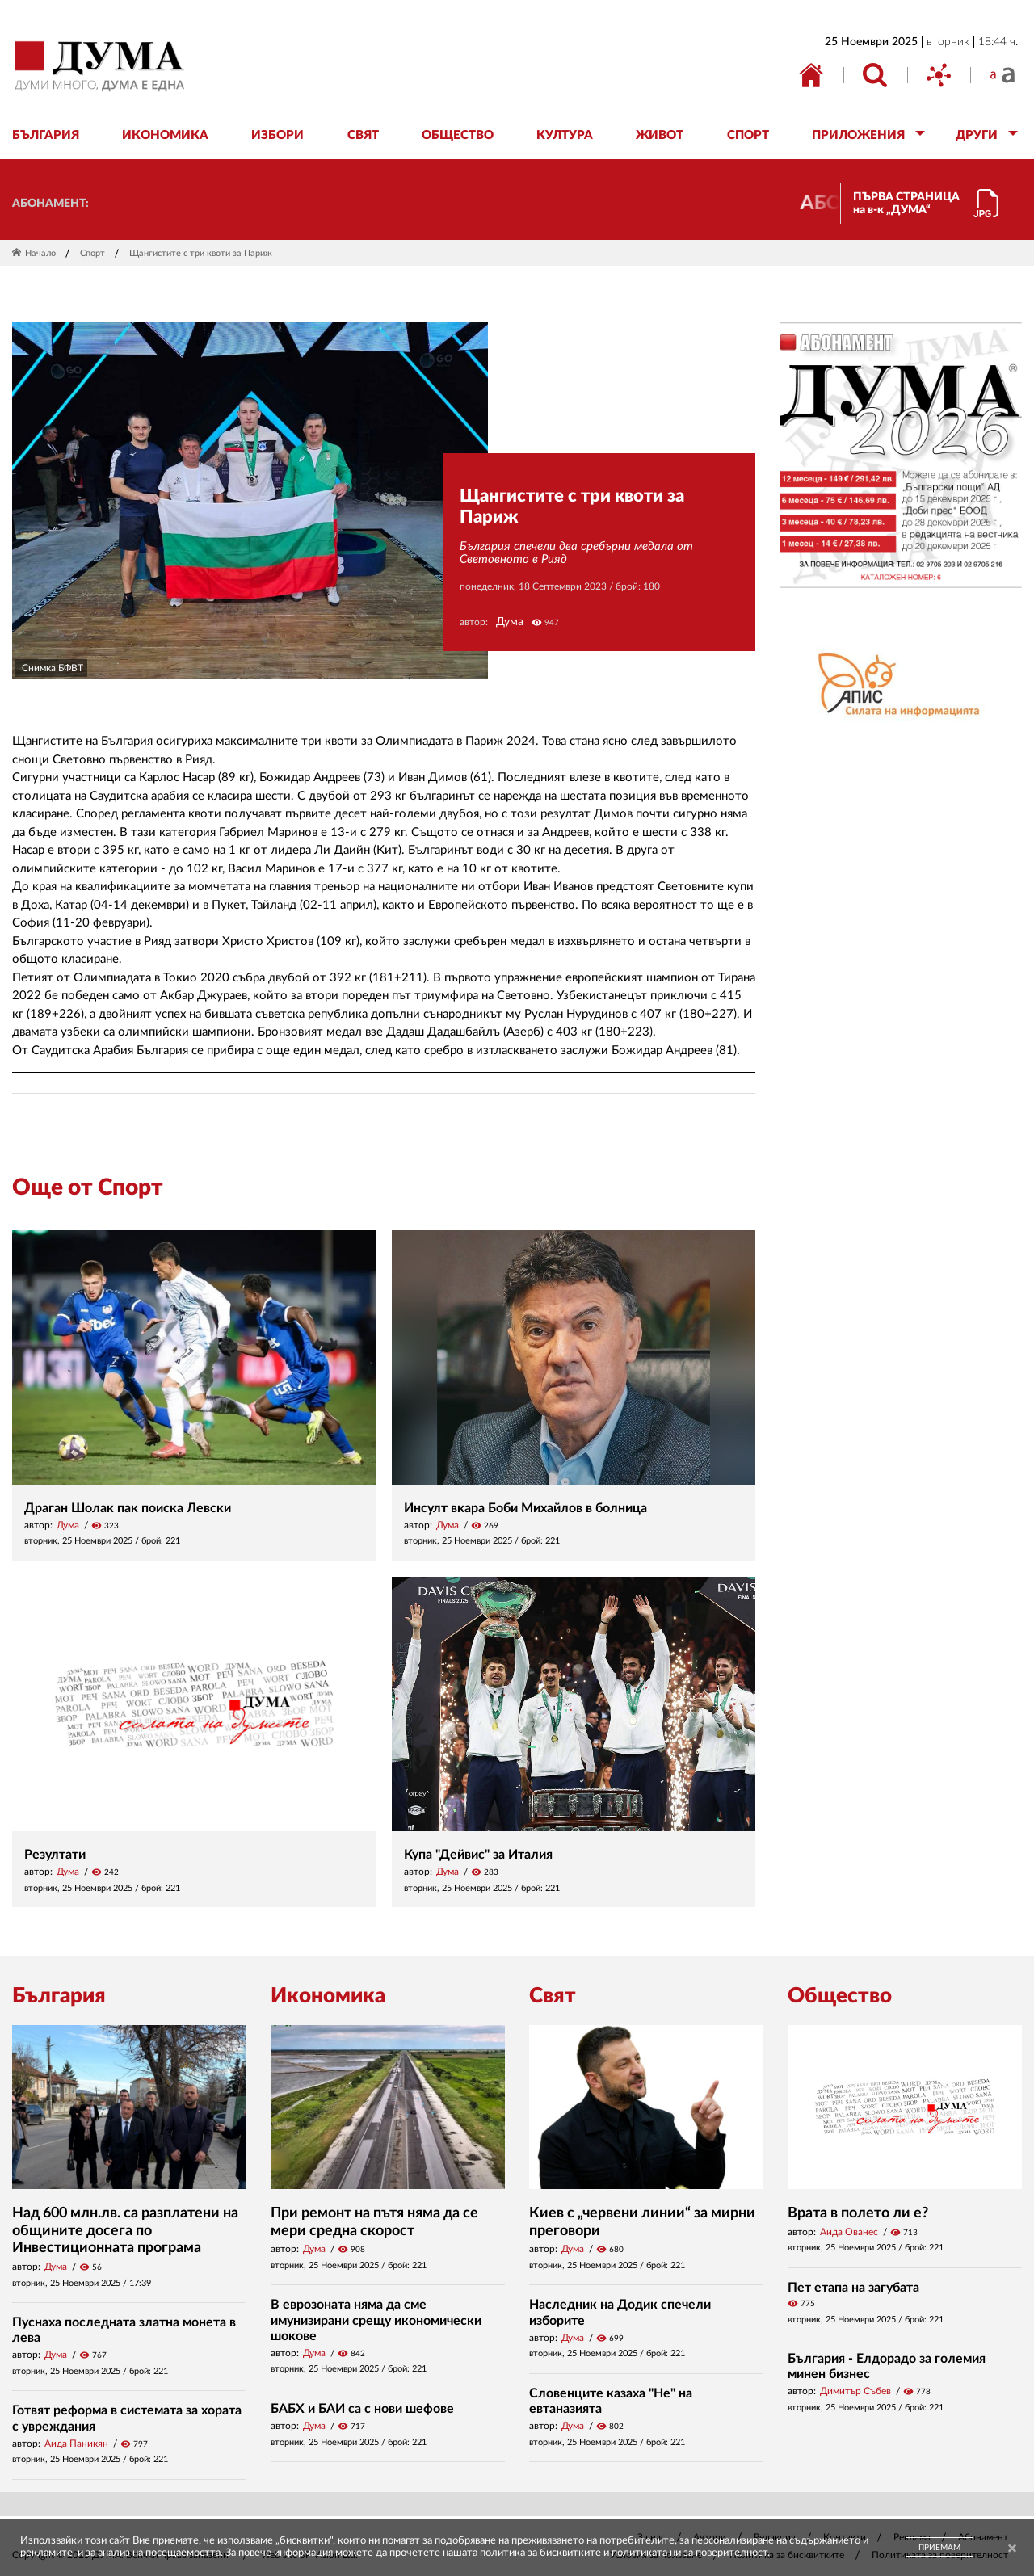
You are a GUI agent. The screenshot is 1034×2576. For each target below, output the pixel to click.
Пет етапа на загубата (853, 2287)
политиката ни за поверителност (689, 2553)
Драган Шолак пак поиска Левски (127, 1508)
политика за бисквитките (540, 2553)
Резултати (55, 1854)
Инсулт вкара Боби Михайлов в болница (525, 1508)
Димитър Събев (855, 2391)
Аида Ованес (849, 2232)
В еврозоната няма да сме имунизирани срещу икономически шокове (376, 2320)
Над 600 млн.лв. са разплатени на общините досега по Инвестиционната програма (125, 2230)
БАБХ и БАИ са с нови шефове (362, 2408)
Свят (552, 1996)
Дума (509, 622)
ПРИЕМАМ (939, 2548)
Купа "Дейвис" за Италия (478, 1854)
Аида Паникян (76, 2443)
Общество (840, 1996)
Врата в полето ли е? (858, 2213)
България (59, 1996)
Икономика (328, 1996)
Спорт (92, 253)
